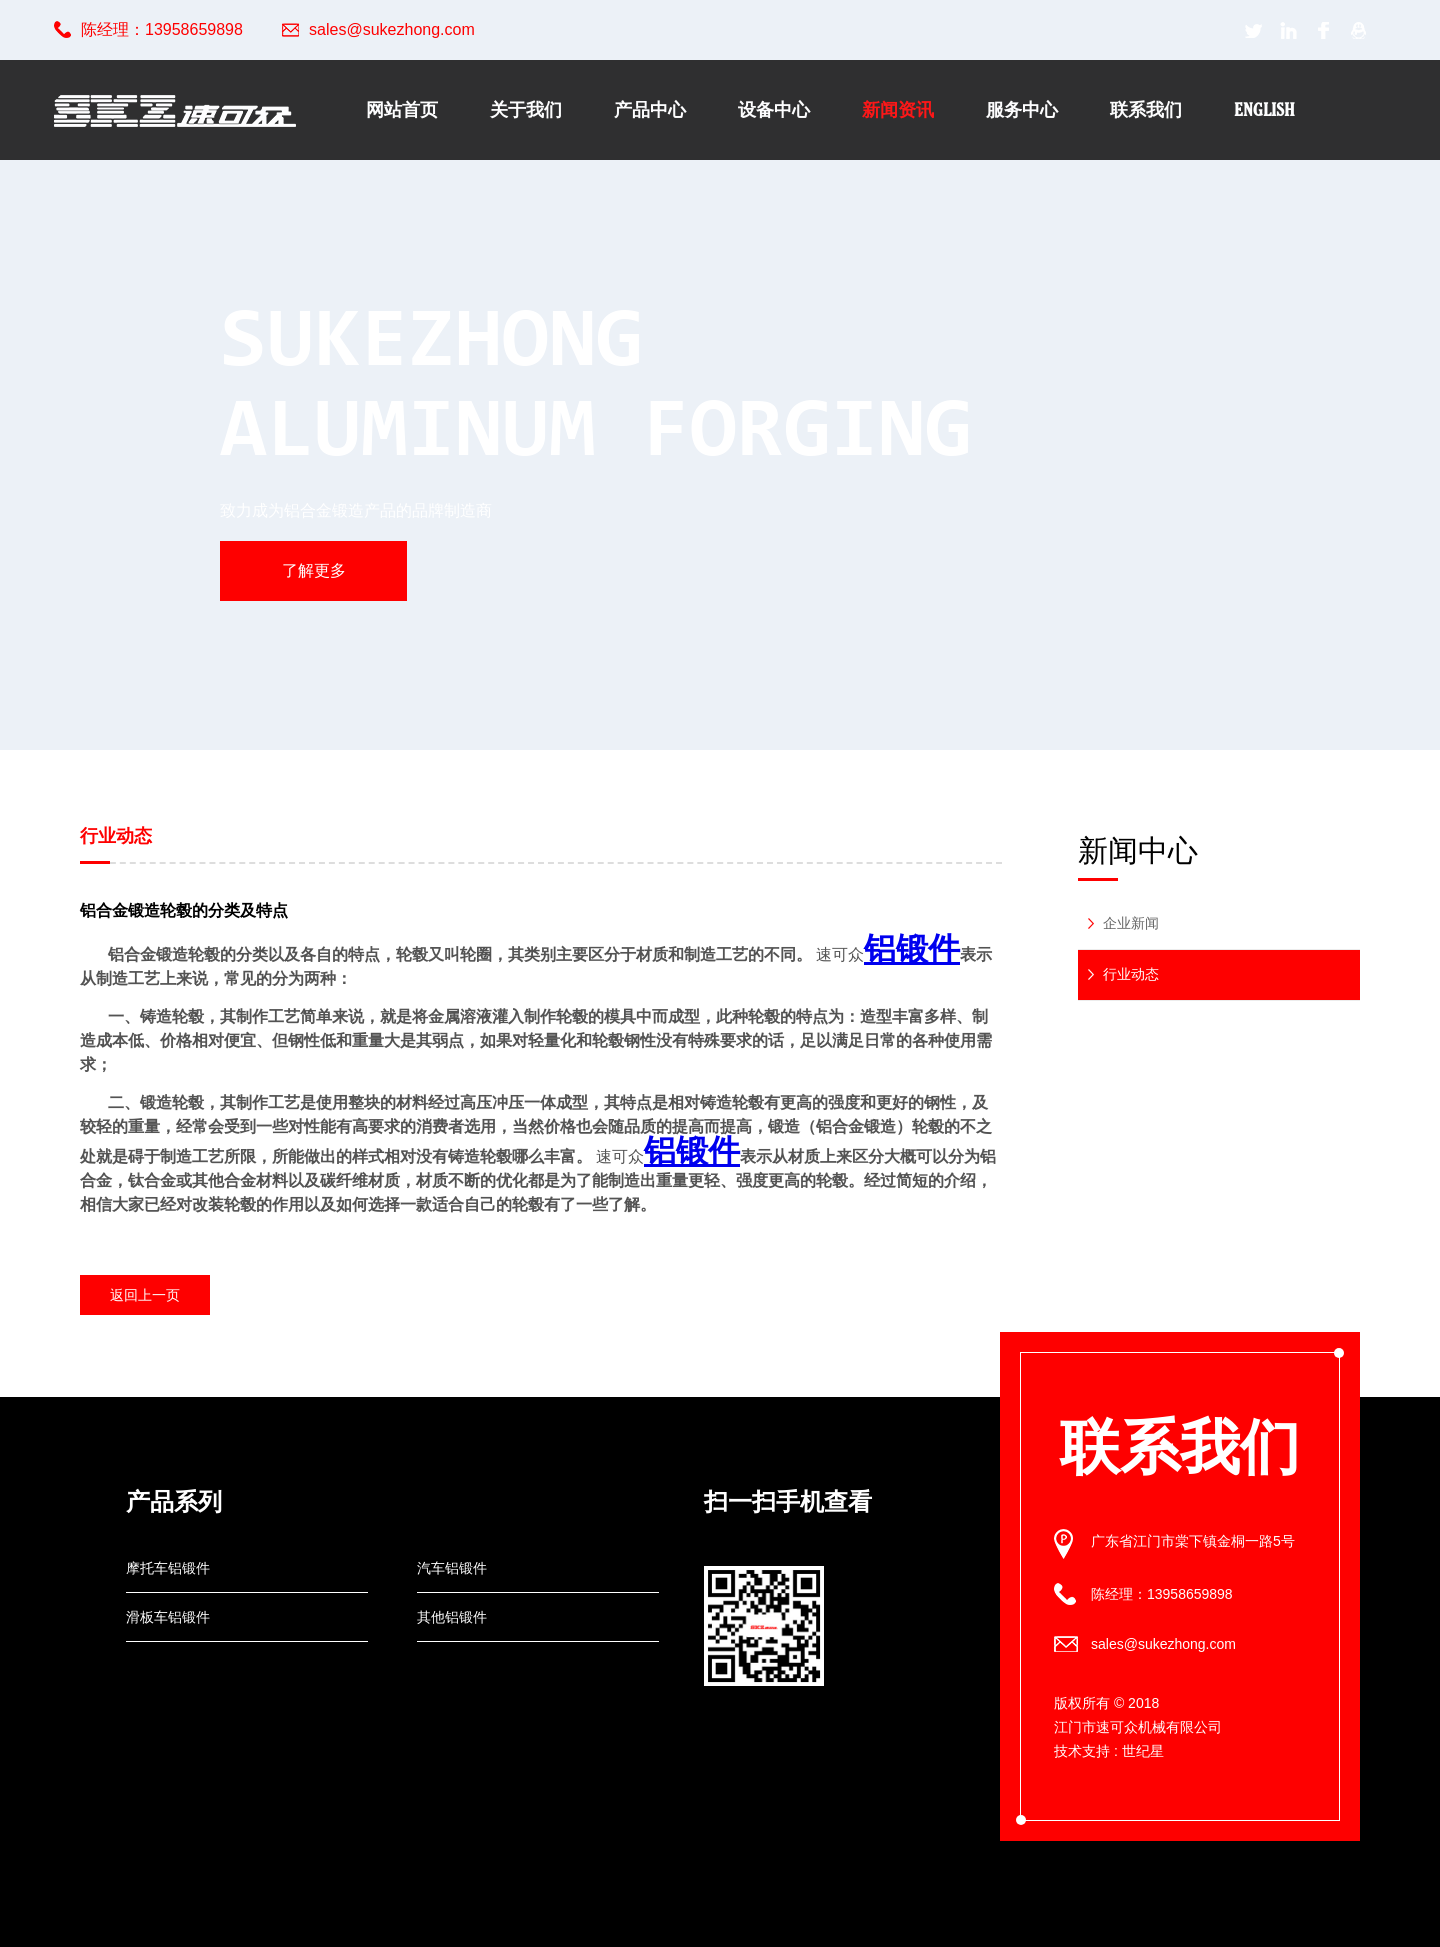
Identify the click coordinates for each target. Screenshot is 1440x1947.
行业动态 (1131, 974)
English (1264, 109)
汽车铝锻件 (452, 1568)
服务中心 (1022, 109)
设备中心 (774, 109)
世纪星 (1143, 1751)
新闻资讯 (898, 109)
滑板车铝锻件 (168, 1617)
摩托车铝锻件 (168, 1568)
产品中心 (650, 109)
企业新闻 (1131, 923)
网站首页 (402, 109)
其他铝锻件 (452, 1617)
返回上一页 (145, 1295)
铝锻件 (912, 949)
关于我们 (526, 109)
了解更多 (314, 570)
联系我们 (1146, 109)
